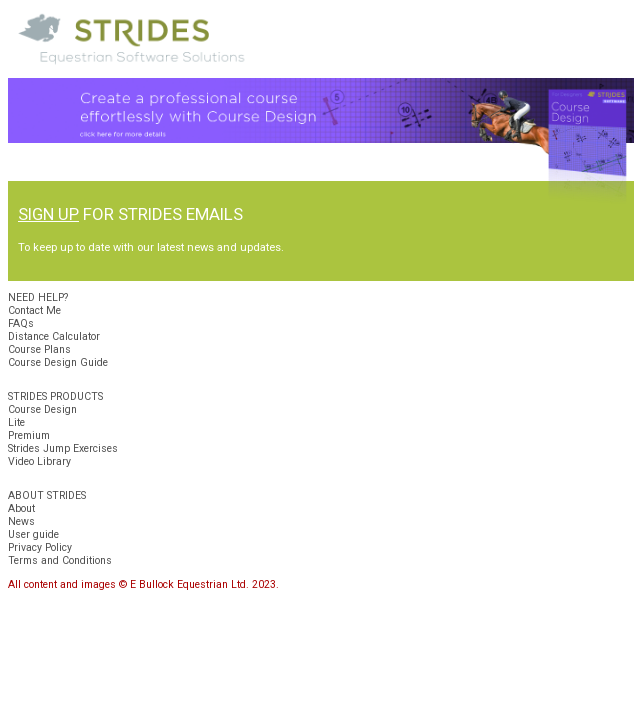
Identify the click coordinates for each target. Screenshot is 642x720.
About (21, 508)
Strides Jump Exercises (63, 448)
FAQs (21, 323)
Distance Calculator (54, 336)
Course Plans (39, 349)
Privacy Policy (40, 547)
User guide (33, 534)
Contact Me (34, 310)
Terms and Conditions (60, 560)
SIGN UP (48, 214)
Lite (16, 422)
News (21, 521)
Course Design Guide (58, 362)
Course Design (42, 409)
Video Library (39, 461)
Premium (29, 435)
